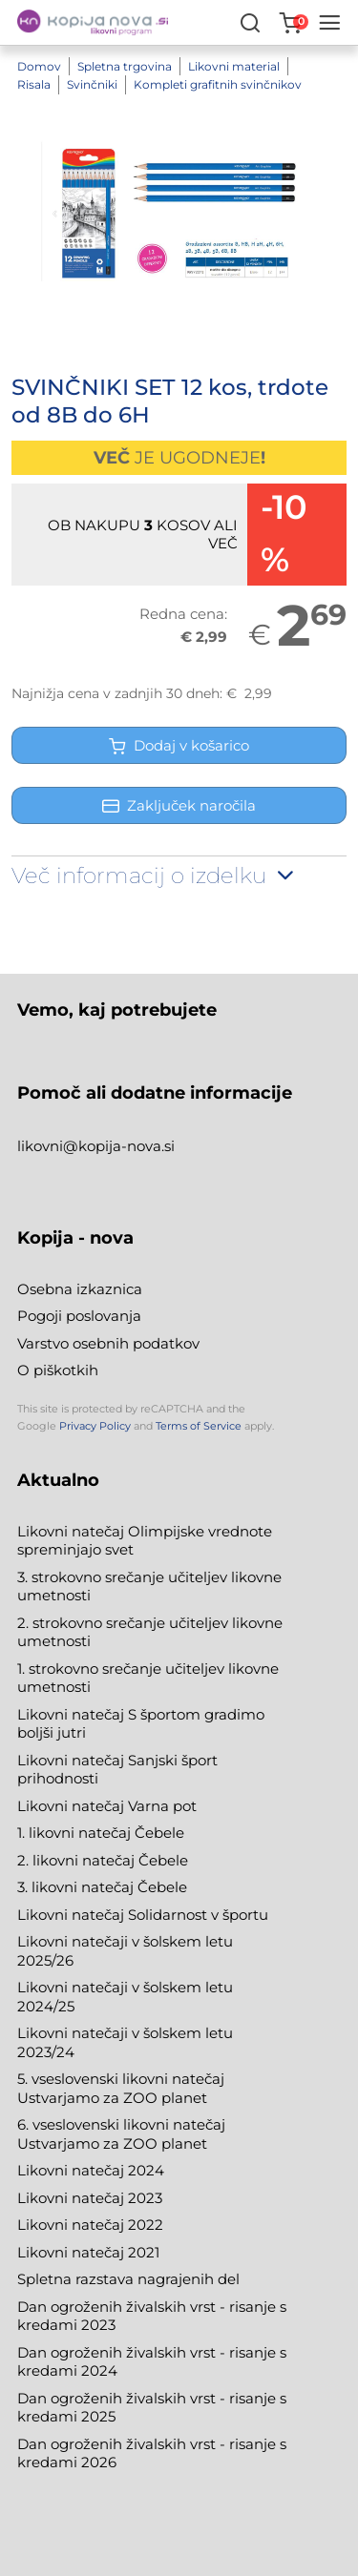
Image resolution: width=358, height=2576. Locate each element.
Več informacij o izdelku (154, 875)
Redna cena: (183, 614)
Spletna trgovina (124, 66)
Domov (39, 66)
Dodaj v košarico (179, 745)
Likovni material (234, 66)
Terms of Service (199, 1425)
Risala (34, 84)
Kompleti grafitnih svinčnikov (218, 84)
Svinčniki (92, 84)
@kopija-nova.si (119, 1146)
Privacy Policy (95, 1425)
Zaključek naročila (179, 805)
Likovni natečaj (72, 2252)
